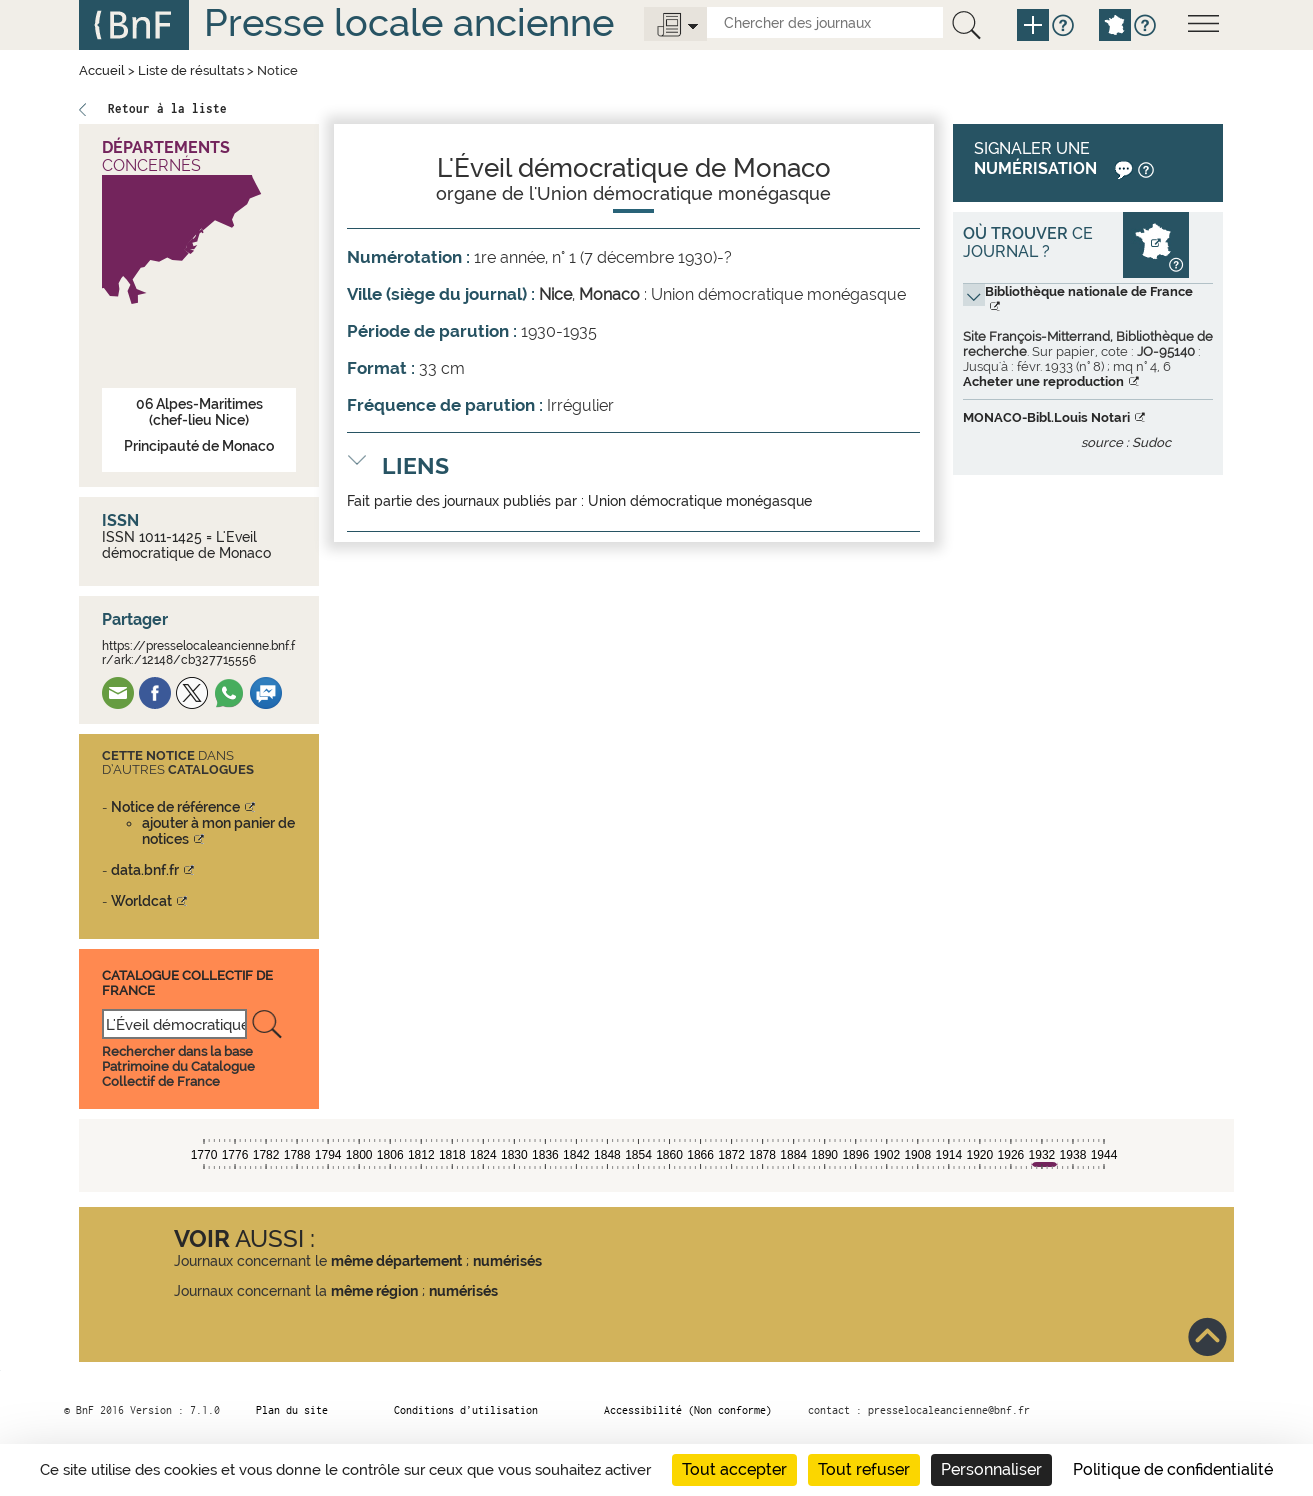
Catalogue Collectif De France (187, 982)
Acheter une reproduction (1043, 381)
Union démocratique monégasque (700, 501)
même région (374, 1291)
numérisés (507, 1261)
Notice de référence (175, 807)
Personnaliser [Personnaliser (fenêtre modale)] (991, 1469)
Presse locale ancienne (409, 22)
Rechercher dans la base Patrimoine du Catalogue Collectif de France (178, 1066)
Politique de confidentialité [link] (1173, 1469)
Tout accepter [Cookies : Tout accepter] (734, 1469)
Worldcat (141, 901)
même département (396, 1261)
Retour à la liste (167, 108)
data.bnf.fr (145, 870)
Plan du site (292, 1410)
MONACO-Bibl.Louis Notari (1046, 417)
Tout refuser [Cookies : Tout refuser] (864, 1469)
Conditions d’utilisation (466, 1410)
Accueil (102, 70)
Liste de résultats (191, 70)
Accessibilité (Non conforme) (688, 1410)
